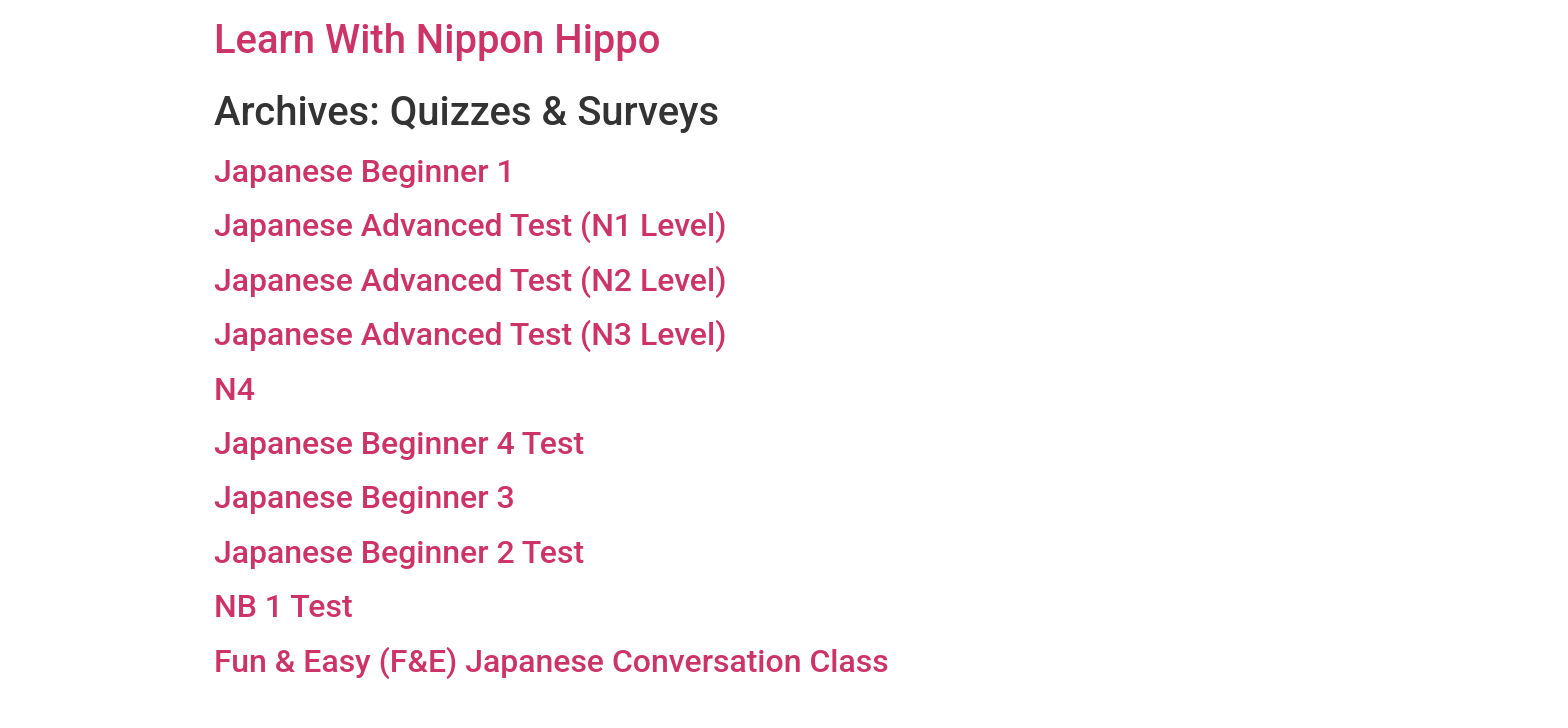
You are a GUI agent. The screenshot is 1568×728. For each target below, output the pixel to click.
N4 (234, 389)
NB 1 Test (283, 606)
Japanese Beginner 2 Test (399, 552)
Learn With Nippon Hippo (437, 39)
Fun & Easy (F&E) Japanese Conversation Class (551, 661)
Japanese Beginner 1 (364, 171)
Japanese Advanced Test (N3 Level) (470, 334)
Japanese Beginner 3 (364, 497)
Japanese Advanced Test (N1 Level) (470, 225)
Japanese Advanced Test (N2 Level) (470, 280)
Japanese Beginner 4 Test (399, 443)
